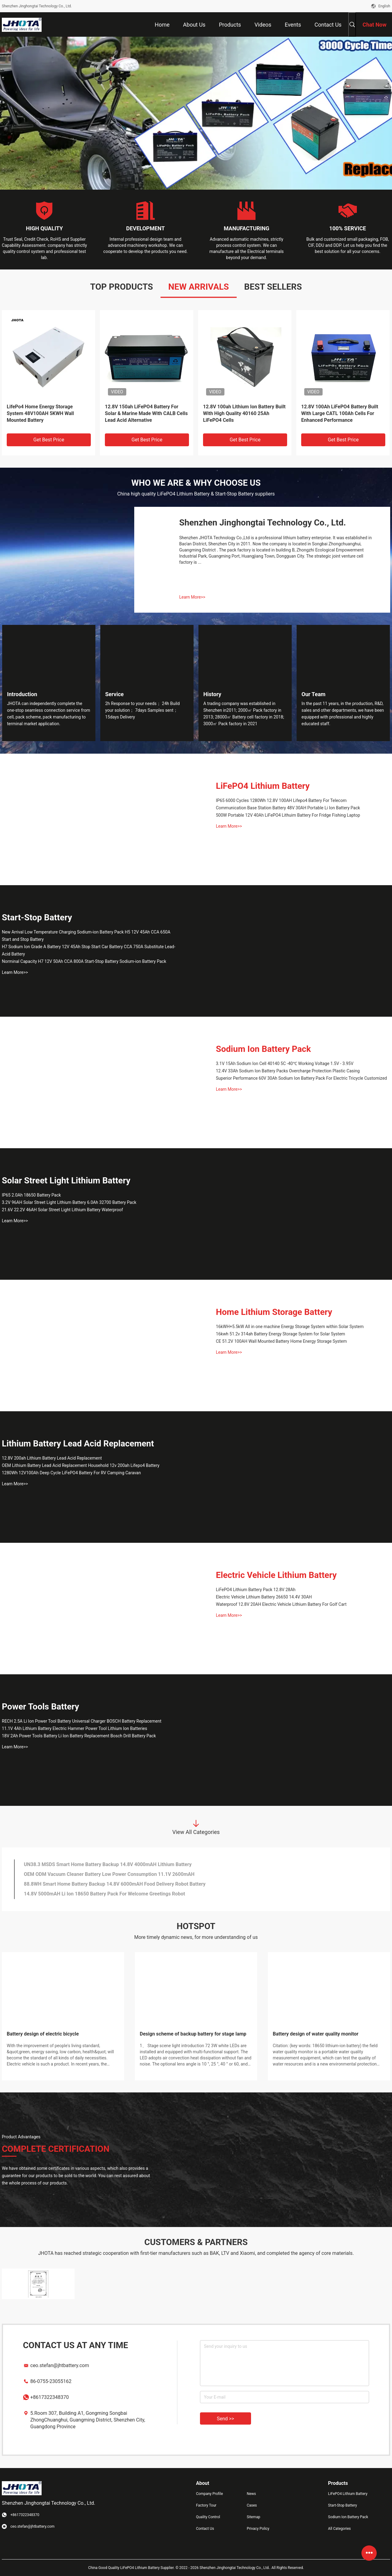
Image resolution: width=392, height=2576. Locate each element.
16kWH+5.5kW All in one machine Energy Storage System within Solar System (290, 1326)
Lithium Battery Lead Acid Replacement (78, 1443)
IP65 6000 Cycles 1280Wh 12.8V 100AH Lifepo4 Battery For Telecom (281, 800)
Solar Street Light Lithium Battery (66, 1180)
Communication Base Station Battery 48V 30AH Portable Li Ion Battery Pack (288, 807)
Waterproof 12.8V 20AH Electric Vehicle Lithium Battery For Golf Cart (281, 1604)
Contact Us (205, 2528)
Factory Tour (206, 2505)
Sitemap (253, 2517)
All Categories (339, 2528)
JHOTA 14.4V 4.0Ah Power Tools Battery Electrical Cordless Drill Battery (103, 1874)
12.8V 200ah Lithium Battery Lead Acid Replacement (52, 1458)
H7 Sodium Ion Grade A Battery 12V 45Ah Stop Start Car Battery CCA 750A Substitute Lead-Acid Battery (88, 950)
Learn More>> (192, 597)
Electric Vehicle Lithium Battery (276, 1575)
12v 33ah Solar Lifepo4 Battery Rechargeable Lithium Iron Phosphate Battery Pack (146, 413)
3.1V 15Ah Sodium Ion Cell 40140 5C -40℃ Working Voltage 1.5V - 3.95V (284, 1063)
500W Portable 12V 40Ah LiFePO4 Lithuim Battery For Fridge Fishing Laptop (288, 815)
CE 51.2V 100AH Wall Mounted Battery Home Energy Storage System (281, 1341)
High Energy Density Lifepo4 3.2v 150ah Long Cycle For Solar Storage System (46, 413)
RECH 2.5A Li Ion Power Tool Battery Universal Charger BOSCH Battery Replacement (81, 1721)
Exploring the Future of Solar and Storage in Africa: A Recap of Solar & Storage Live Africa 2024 (195, 2037)
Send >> (225, 2419)
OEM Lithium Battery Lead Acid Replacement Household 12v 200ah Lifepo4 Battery (81, 1465)
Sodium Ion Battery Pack (263, 1049)
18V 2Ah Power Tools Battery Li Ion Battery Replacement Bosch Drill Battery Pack (79, 1735)
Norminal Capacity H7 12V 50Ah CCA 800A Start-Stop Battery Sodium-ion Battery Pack (84, 961)
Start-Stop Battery (37, 917)
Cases (252, 2505)
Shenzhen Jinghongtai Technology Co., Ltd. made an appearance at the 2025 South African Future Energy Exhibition (61, 2038)
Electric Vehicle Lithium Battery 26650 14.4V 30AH (264, 1596)
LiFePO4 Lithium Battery (263, 786)
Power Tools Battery (40, 1707)
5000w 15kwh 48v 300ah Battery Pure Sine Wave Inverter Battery (337, 410)
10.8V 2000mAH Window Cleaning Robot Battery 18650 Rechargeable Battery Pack (115, 1894)
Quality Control (208, 2517)
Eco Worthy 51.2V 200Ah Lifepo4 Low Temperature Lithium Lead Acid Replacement (244, 413)
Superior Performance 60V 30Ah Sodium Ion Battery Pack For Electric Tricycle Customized (301, 1078)
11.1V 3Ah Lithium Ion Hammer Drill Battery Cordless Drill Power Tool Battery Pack (115, 1864)
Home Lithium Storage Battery (274, 1312)
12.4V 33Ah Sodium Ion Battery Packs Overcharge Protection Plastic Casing (288, 1070)
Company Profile (209, 2494)
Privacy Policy (258, 2528)
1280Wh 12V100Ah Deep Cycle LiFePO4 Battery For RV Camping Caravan (71, 1472)
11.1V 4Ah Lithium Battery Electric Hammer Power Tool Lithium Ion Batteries (74, 1728)
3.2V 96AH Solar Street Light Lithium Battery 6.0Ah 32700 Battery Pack (69, 1202)
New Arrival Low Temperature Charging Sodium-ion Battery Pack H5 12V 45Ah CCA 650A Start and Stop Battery (86, 936)
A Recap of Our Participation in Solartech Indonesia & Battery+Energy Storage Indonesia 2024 (324, 2038)
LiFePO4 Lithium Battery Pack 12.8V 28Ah (255, 1589)
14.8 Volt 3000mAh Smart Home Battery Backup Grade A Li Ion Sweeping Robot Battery (120, 1884)
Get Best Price (48, 440)
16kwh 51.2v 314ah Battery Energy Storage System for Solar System (280, 1333)
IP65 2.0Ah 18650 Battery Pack (31, 1195)
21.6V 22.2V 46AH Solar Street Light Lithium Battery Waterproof (62, 1209)
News (251, 2494)
